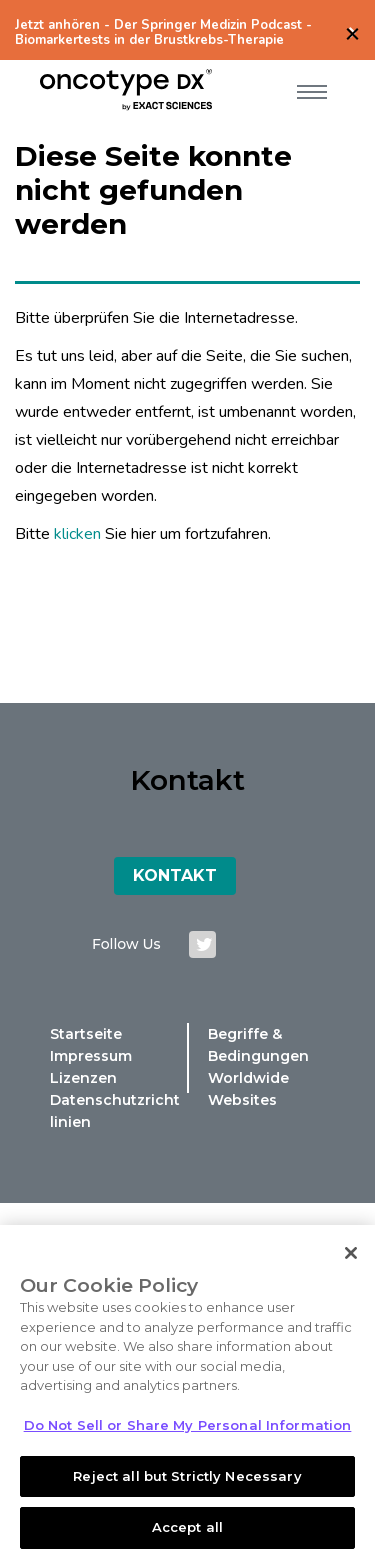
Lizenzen (83, 1078)
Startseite (86, 1034)
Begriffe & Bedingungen (258, 1045)
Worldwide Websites (248, 1089)
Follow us (126, 944)
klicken (77, 534)
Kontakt (175, 875)
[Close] (351, 1262)
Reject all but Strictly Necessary (187, 1484)
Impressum (91, 1056)
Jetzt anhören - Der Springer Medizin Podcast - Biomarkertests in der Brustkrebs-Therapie (163, 33)
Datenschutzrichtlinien (115, 1111)
